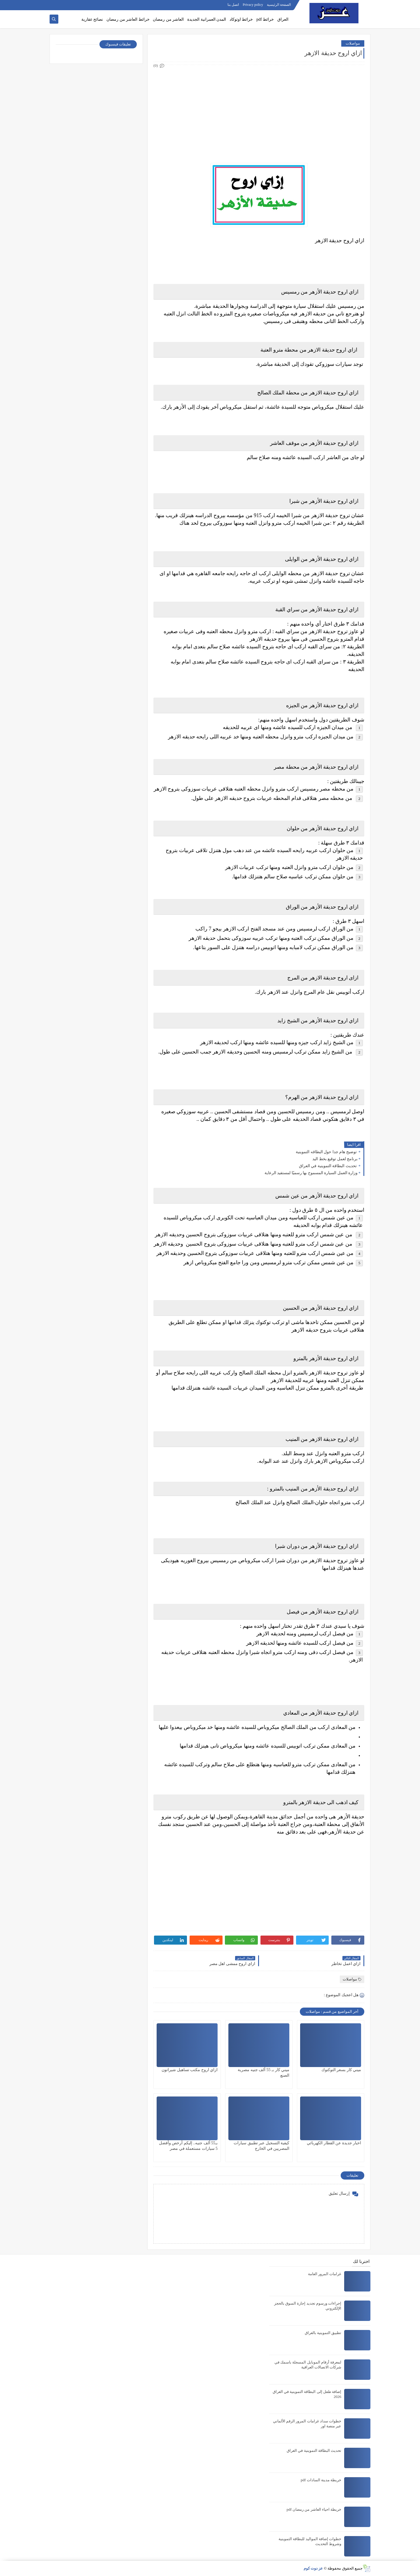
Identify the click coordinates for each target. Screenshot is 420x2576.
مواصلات (353, 43)
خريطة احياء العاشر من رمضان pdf (313, 2509)
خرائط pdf (265, 19)
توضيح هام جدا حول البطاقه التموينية (327, 1152)
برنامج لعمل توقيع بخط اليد (335, 1159)
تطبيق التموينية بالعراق (323, 2333)
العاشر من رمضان (168, 19)
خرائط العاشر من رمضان (128, 19)
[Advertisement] (258, 110)
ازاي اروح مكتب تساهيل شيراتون (190, 2070)
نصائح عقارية (92, 19)
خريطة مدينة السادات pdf (321, 2480)
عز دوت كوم (313, 2568)
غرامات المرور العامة (325, 2274)
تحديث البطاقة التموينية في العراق (328, 1166)
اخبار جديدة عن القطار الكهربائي (334, 2143)
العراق (282, 19)
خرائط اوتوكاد (241, 19)
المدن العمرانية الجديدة (206, 19)
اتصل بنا (233, 5)
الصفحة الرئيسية (279, 5)
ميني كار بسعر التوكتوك (341, 2070)
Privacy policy (253, 5)
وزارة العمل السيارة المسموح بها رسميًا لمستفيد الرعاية (311, 1173)
